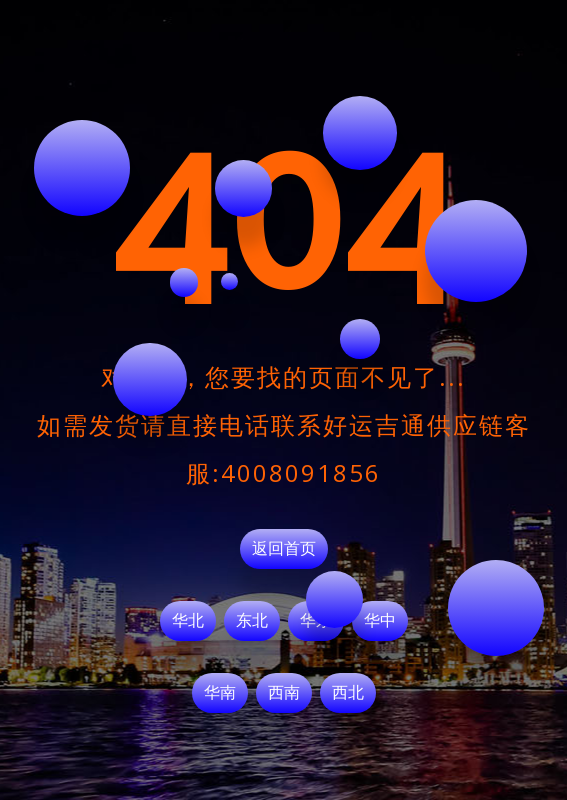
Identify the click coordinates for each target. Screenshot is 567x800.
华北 (188, 621)
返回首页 (284, 549)
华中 (380, 621)
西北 (348, 693)
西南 (284, 693)
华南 (220, 693)
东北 (252, 621)
